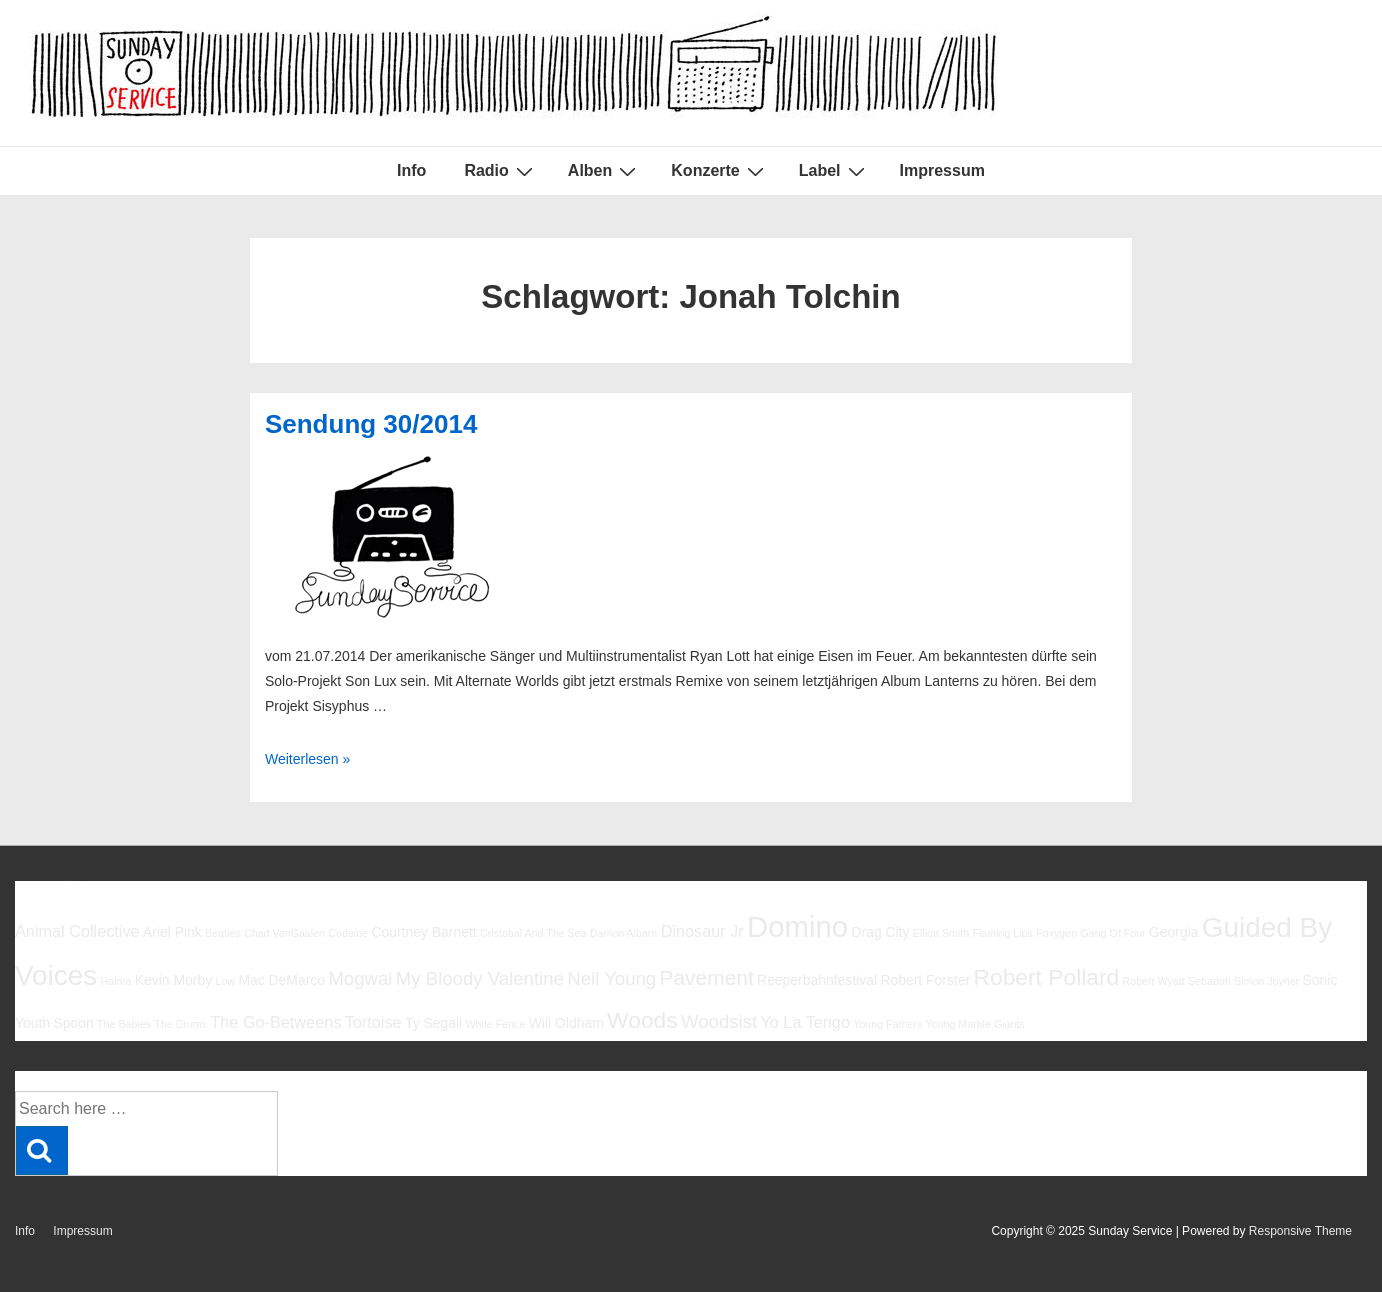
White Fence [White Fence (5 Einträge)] (496, 1024)
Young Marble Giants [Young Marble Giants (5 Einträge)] (975, 1024)
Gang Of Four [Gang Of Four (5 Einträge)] (1112, 933)
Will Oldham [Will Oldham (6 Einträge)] (566, 1023)
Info (411, 170)
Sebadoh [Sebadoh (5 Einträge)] (1209, 981)
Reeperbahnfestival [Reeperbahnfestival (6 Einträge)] (817, 980)
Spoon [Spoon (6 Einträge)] (73, 1023)
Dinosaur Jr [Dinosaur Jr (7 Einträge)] (702, 931)
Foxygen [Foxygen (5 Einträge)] (1056, 933)
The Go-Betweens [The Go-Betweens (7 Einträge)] (275, 1022)
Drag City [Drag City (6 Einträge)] (880, 932)
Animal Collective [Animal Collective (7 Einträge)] (77, 931)
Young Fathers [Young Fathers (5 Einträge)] (887, 1024)
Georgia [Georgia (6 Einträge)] (1174, 932)
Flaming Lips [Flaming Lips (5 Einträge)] (1002, 933)
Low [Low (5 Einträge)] (225, 981)
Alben (604, 171)
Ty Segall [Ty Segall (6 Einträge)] (433, 1023)
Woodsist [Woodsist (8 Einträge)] (719, 1021)
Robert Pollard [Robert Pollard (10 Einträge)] (1046, 977)
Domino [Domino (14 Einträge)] (797, 926)
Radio (500, 171)
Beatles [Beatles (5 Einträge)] (223, 933)
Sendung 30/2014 (371, 424)
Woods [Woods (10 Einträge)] (642, 1020)
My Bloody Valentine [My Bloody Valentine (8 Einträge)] (480, 978)
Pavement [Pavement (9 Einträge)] (707, 977)
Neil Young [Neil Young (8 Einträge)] (611, 978)
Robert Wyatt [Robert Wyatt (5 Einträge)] (1154, 981)
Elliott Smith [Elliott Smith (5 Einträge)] (941, 933)
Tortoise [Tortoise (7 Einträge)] (373, 1022)
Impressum (942, 170)
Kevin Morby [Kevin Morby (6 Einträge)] (173, 980)
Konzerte (719, 171)
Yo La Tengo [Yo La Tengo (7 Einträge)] (804, 1022)
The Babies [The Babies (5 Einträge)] (124, 1024)
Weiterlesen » (307, 759)
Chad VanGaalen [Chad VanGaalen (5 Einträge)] (284, 933)
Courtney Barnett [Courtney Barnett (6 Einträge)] (423, 932)
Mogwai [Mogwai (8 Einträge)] (360, 978)
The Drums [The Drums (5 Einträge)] (180, 1024)
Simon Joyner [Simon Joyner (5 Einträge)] (1266, 981)
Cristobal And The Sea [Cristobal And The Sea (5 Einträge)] (533, 933)
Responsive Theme (1300, 1231)
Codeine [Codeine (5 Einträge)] (348, 933)
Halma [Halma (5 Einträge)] (116, 981)
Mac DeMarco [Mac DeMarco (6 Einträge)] (281, 980)
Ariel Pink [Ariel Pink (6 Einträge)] (172, 932)
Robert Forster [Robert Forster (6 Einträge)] (925, 980)
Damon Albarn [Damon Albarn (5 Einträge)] (624, 933)
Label (834, 171)
